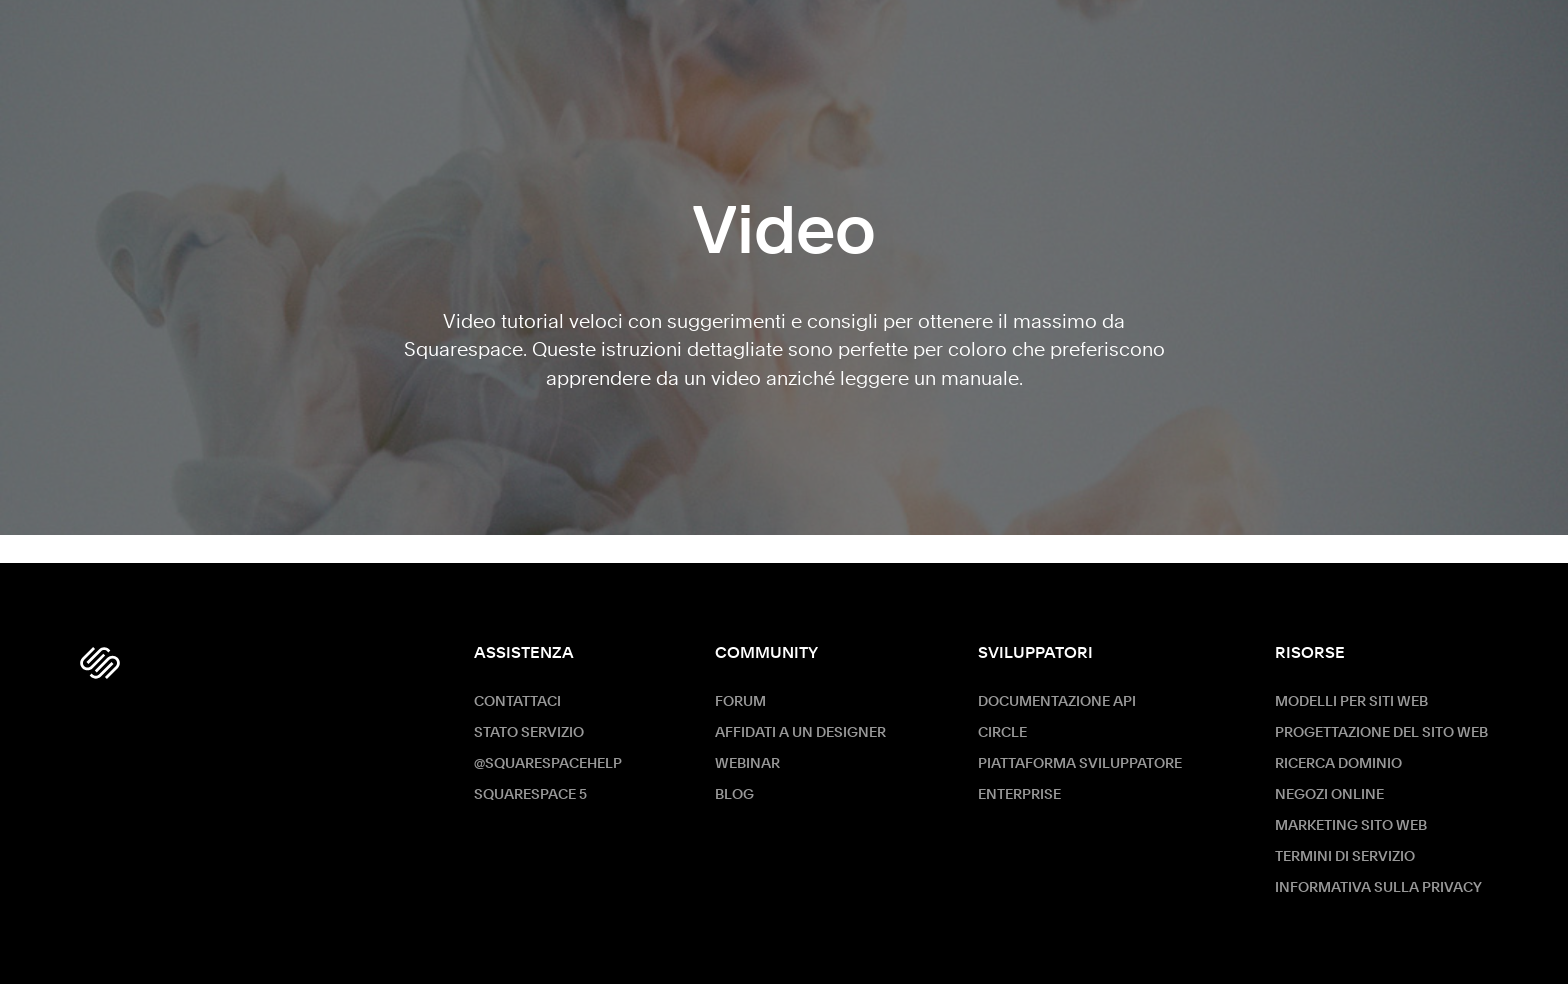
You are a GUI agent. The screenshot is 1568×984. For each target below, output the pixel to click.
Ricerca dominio (1338, 764)
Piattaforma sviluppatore (1080, 764)
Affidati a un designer (800, 733)
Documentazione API (1057, 702)
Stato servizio (529, 733)
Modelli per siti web (1351, 702)
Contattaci (517, 702)
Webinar (747, 764)
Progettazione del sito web (1381, 733)
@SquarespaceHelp (548, 764)
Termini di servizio (1345, 857)
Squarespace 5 (530, 795)
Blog (734, 795)
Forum (740, 702)
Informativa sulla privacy (1378, 888)
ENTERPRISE (1019, 795)
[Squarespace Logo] (100, 663)
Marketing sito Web (1351, 826)
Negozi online (1329, 795)
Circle (1002, 733)
